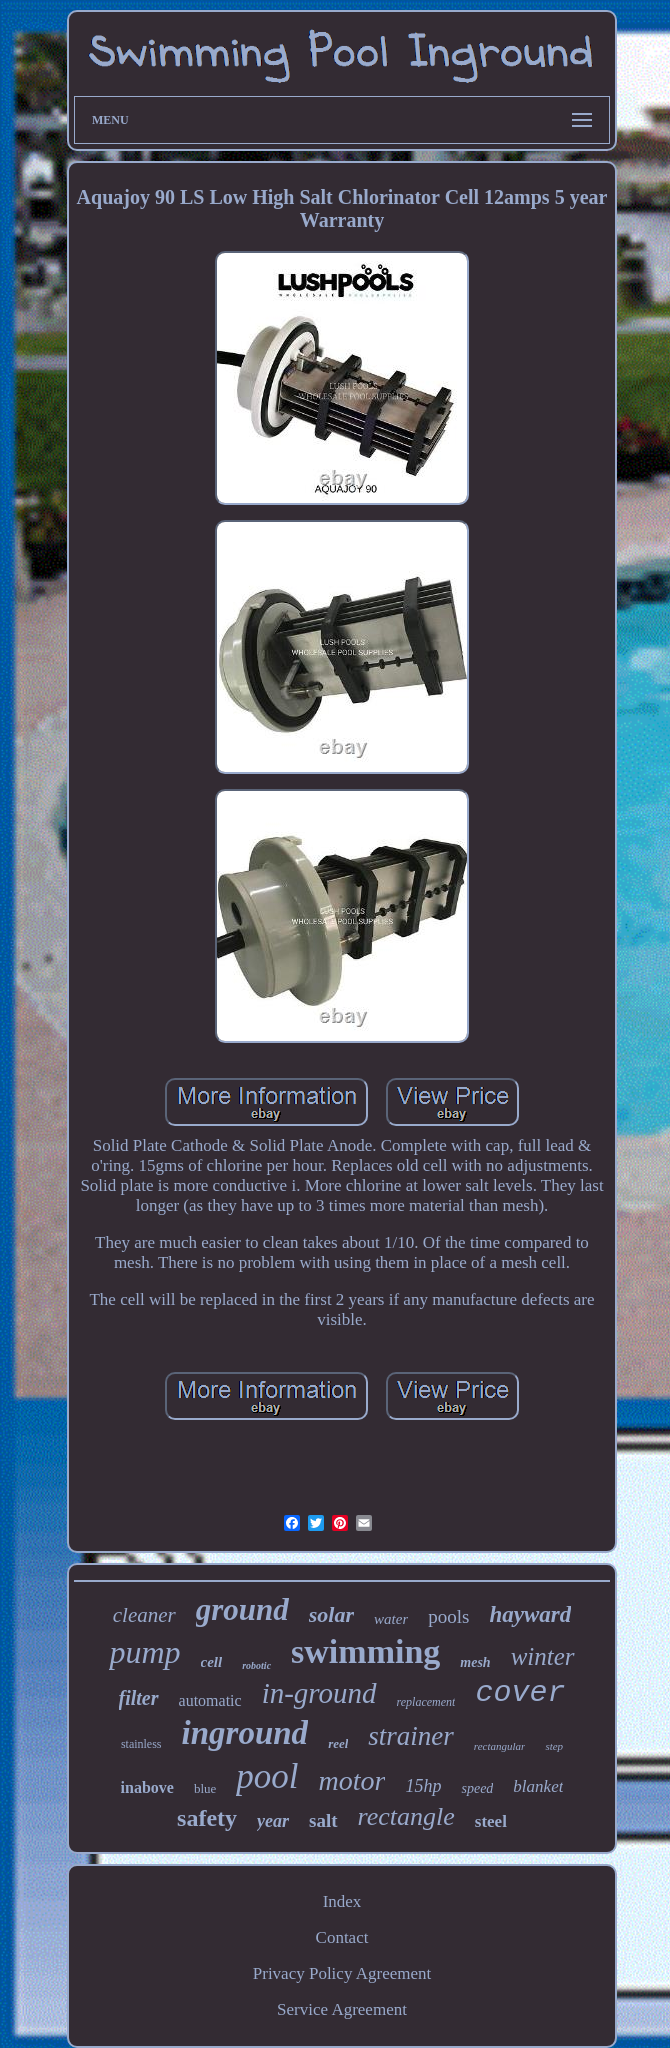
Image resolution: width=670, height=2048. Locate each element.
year (273, 1821)
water (391, 1619)
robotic (256, 1665)
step (554, 1746)
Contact (342, 1937)
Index (342, 1901)
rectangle (406, 1816)
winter (543, 1656)
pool (267, 1776)
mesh (475, 1662)
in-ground (319, 1693)
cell (212, 1662)
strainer (411, 1736)
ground (242, 1609)
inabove (147, 1787)
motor (352, 1780)
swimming (365, 1651)
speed (477, 1788)
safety (207, 1818)
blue (205, 1788)
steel (491, 1821)
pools (448, 1616)
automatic (210, 1700)
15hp (423, 1786)
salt (323, 1820)
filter (139, 1698)
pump (144, 1652)
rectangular (500, 1746)
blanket (538, 1786)
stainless (141, 1744)
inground (245, 1733)
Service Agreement (342, 2009)
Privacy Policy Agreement (342, 1973)
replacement (426, 1702)
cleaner (144, 1615)
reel (338, 1743)
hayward (530, 1614)
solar (331, 1614)
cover (520, 1693)
